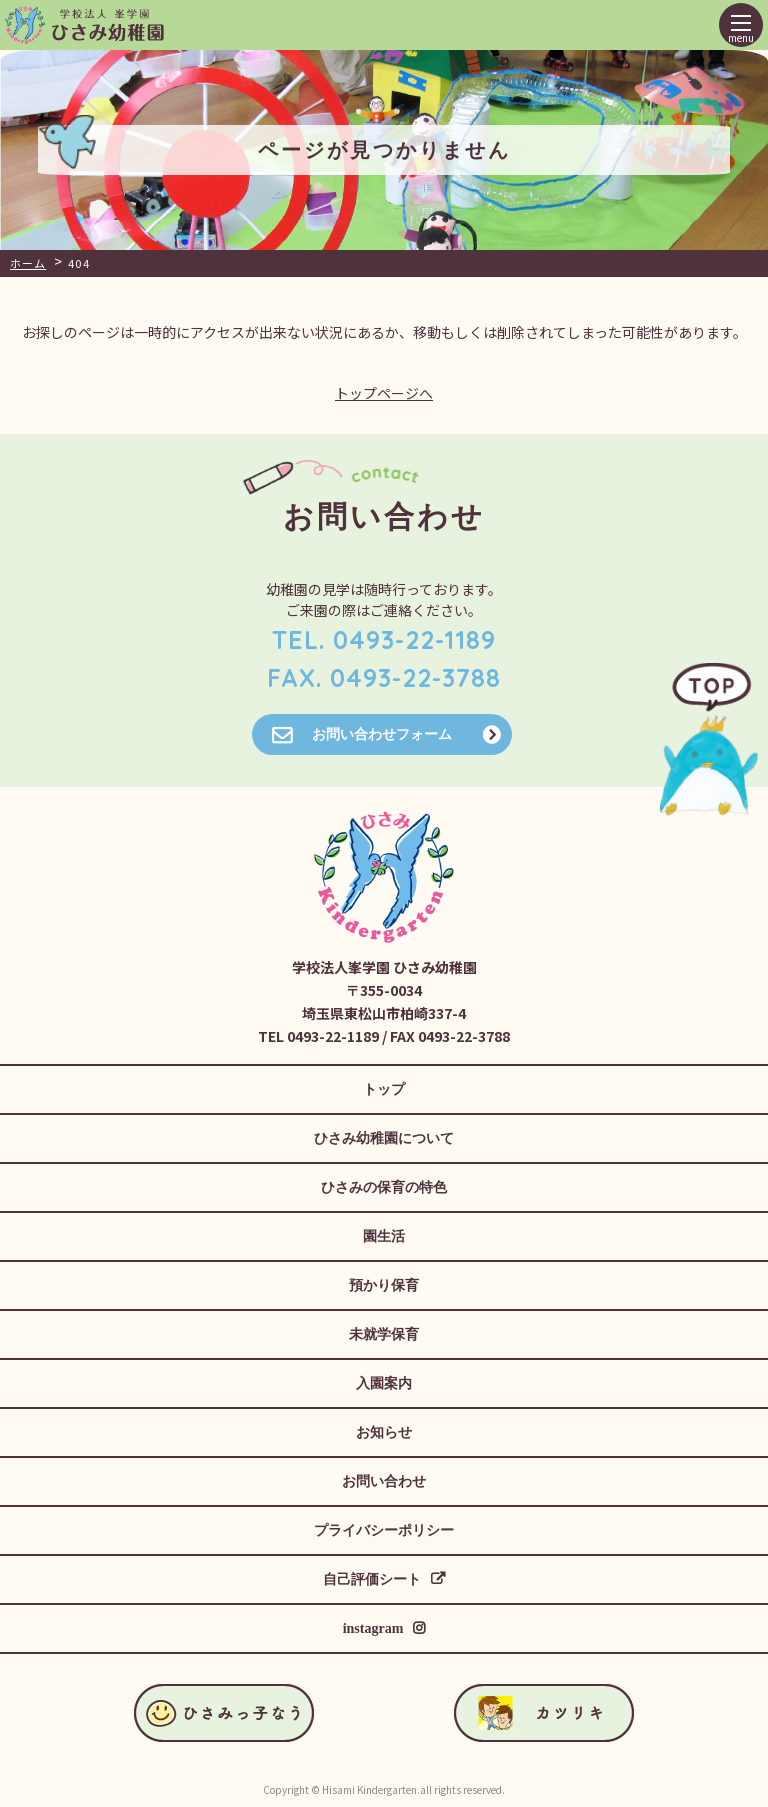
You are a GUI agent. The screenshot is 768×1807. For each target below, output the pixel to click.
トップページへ (384, 393)
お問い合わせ (384, 1481)
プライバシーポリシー (384, 1530)
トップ (384, 1089)
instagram (373, 1628)
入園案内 (384, 1383)
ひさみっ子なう (670, 25)
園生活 (384, 1236)
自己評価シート (372, 1579)
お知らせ (384, 1432)
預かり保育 (384, 1285)
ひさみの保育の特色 (384, 1187)
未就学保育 (384, 1334)
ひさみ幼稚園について (384, 1138)
